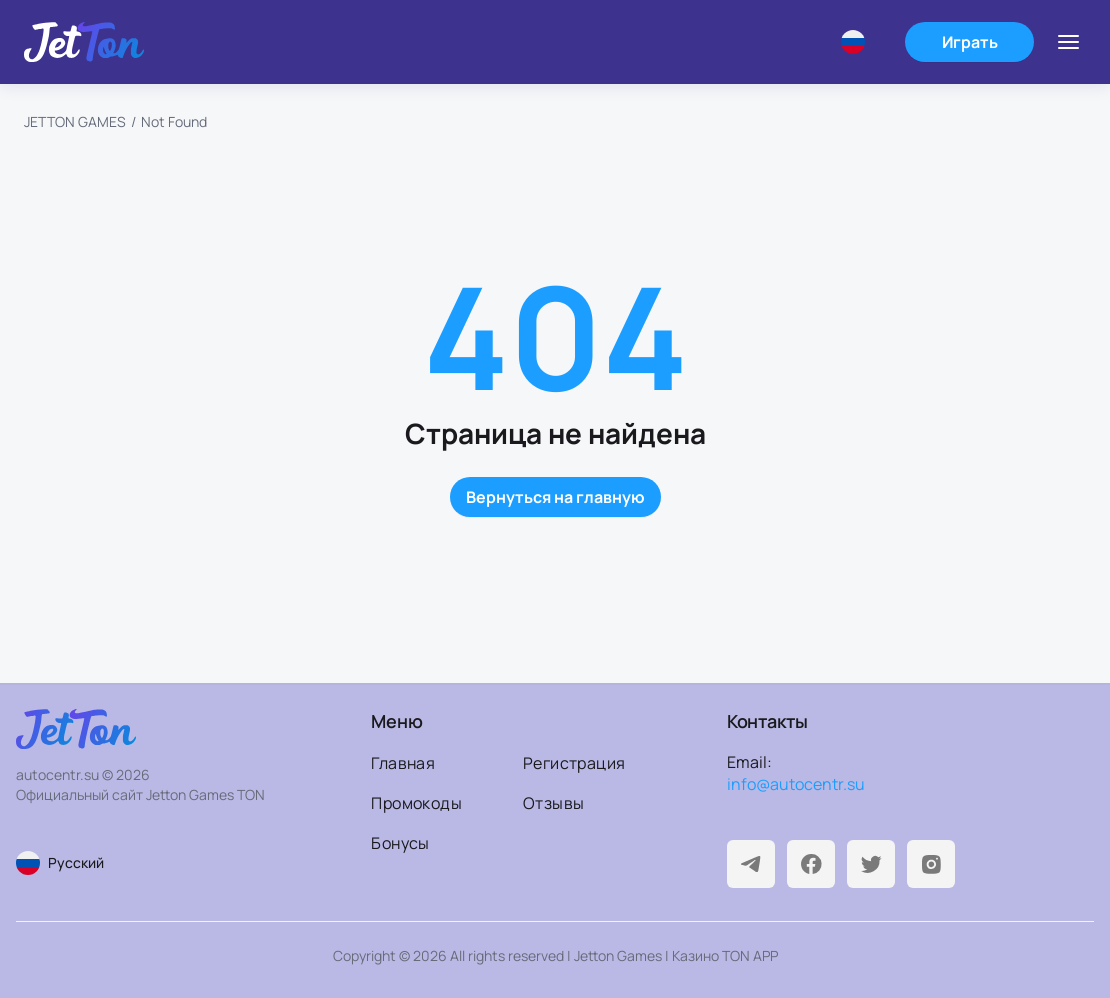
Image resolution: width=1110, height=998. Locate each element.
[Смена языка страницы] (144, 863)
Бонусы (400, 843)
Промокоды (416, 803)
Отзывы (553, 803)
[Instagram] (931, 864)
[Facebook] (811, 864)
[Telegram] (751, 864)
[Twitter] (871, 864)
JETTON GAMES (75, 121)
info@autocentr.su (796, 784)
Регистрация (574, 763)
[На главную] (84, 42)
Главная (403, 763)
